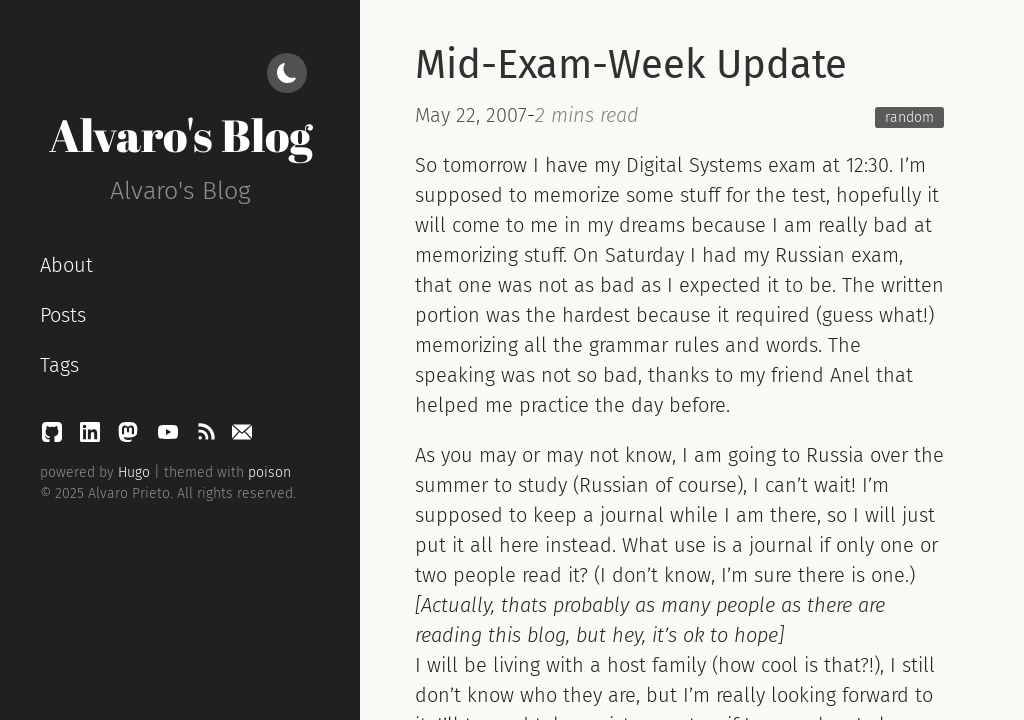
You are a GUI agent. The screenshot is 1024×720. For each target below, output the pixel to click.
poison (269, 472)
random (909, 117)
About (66, 265)
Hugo (134, 472)
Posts (63, 315)
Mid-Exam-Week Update (631, 65)
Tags (59, 365)
